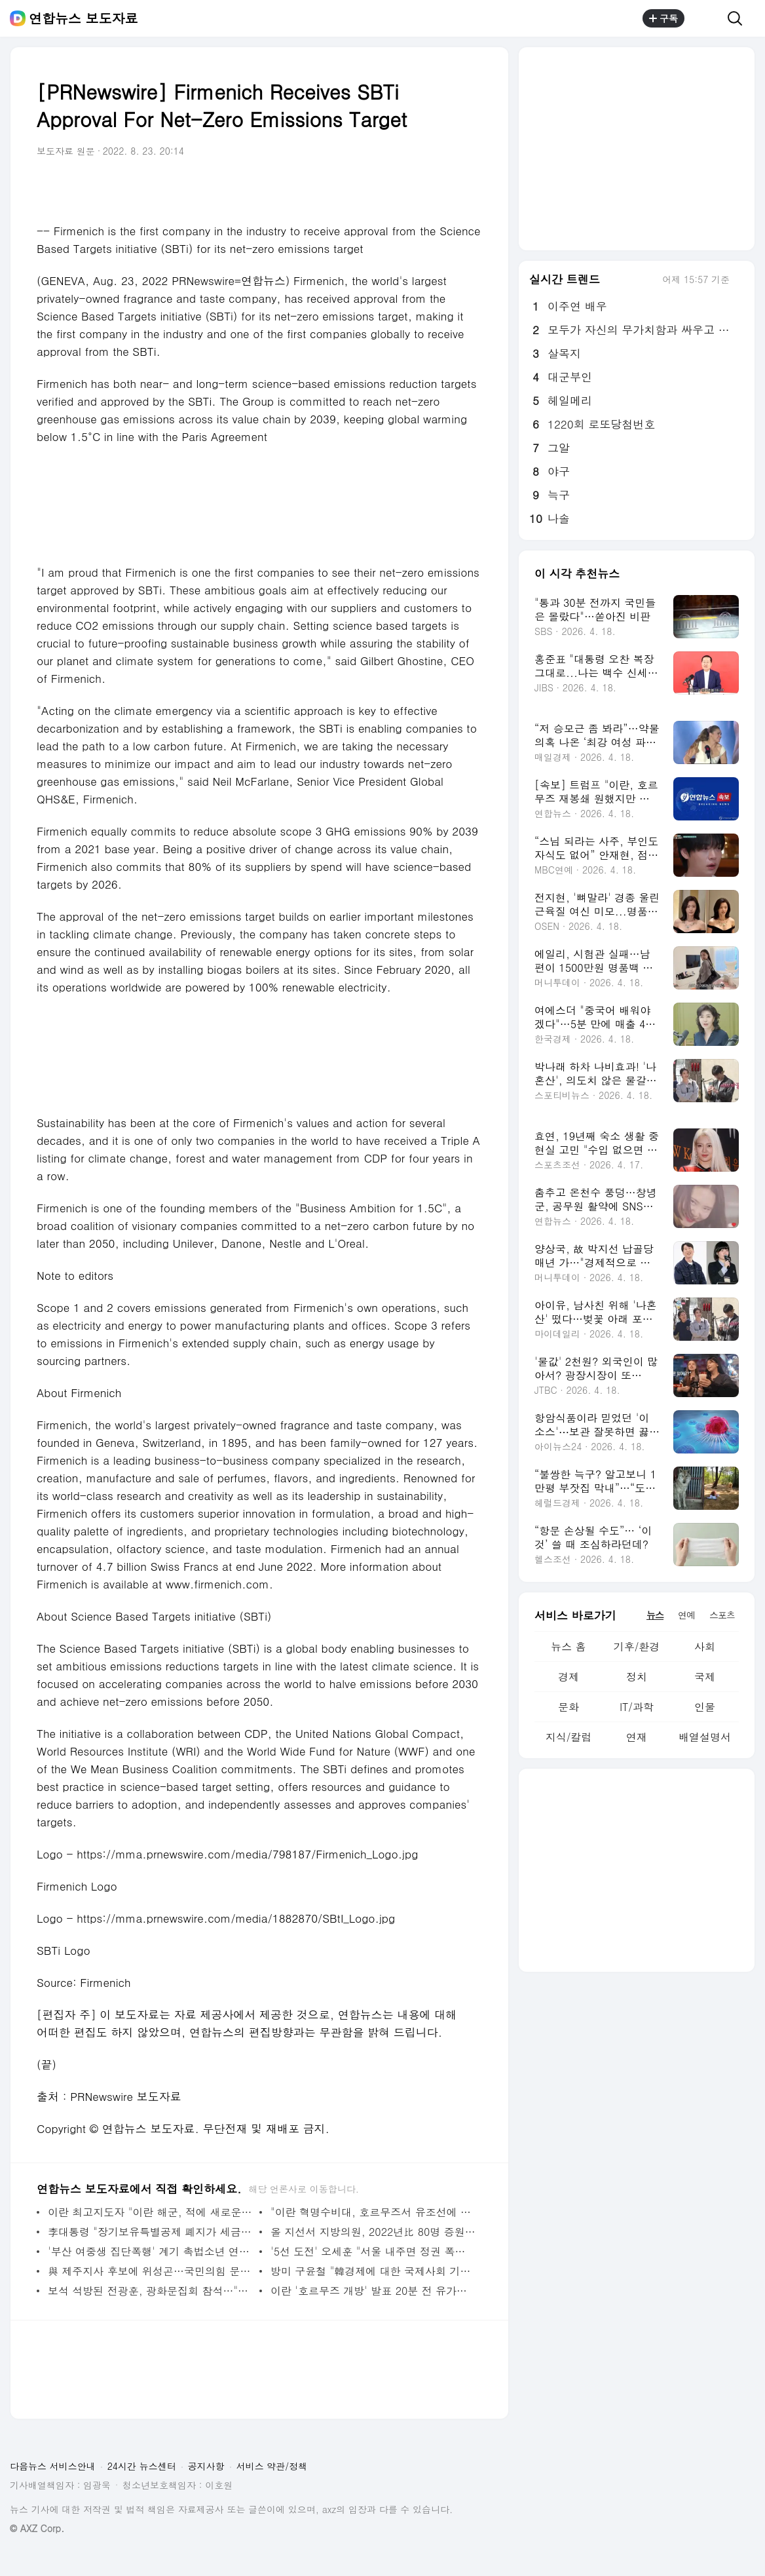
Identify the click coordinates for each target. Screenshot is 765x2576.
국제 (704, 1676)
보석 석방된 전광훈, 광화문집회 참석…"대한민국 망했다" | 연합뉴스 (150, 2290)
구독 (663, 18)
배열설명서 (705, 1736)
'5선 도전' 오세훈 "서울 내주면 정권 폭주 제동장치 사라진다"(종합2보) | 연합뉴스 (373, 2251)
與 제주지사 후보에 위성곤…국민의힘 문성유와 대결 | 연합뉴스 (150, 2270)
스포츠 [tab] (722, 1614)
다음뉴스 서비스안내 (53, 2465)
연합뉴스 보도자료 (83, 18)
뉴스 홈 (568, 1646)
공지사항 (206, 2465)
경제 (568, 1676)
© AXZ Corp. (37, 2528)
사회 (704, 1646)
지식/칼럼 (569, 1736)
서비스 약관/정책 (272, 2465)
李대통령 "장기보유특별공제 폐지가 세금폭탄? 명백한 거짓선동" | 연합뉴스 (150, 2231)
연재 (636, 1736)
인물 (704, 1706)
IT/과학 (637, 1706)
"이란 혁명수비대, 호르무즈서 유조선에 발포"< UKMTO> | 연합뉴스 (373, 2212)
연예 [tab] (686, 1614)
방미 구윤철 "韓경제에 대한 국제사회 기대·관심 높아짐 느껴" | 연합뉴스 (373, 2270)
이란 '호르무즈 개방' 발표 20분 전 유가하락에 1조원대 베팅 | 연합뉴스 (373, 2290)
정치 (636, 1676)
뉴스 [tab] (654, 1614)
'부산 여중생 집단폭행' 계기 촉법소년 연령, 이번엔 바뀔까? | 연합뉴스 (150, 2251)
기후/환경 (637, 1646)
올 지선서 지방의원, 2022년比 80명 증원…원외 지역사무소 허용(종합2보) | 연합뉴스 (373, 2231)
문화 (568, 1706)
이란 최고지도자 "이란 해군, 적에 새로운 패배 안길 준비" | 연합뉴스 (150, 2212)
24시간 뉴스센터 (141, 2465)
